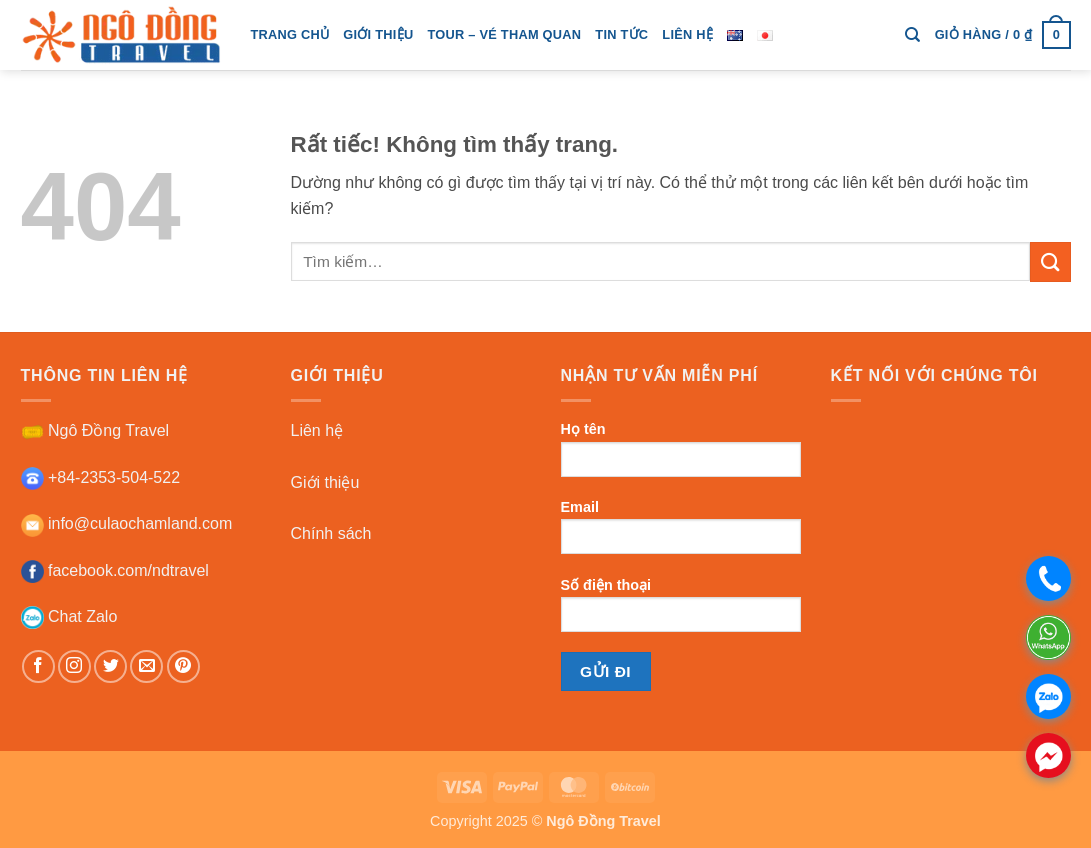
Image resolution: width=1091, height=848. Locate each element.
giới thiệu (378, 34)
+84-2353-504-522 (101, 477)
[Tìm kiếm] (912, 35)
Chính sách (331, 533)
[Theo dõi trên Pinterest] (183, 666)
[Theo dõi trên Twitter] (110, 666)
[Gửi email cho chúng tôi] (146, 666)
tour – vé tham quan (504, 34)
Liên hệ (687, 34)
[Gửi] (1050, 261)
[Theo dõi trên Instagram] (74, 666)
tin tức (621, 34)
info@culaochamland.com (127, 523)
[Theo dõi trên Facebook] (38, 666)
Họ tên (681, 455)
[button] (1003, 35)
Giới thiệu (325, 482)
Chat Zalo (69, 616)
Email (681, 533)
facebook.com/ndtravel (115, 570)
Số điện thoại (681, 611)
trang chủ (290, 34)
